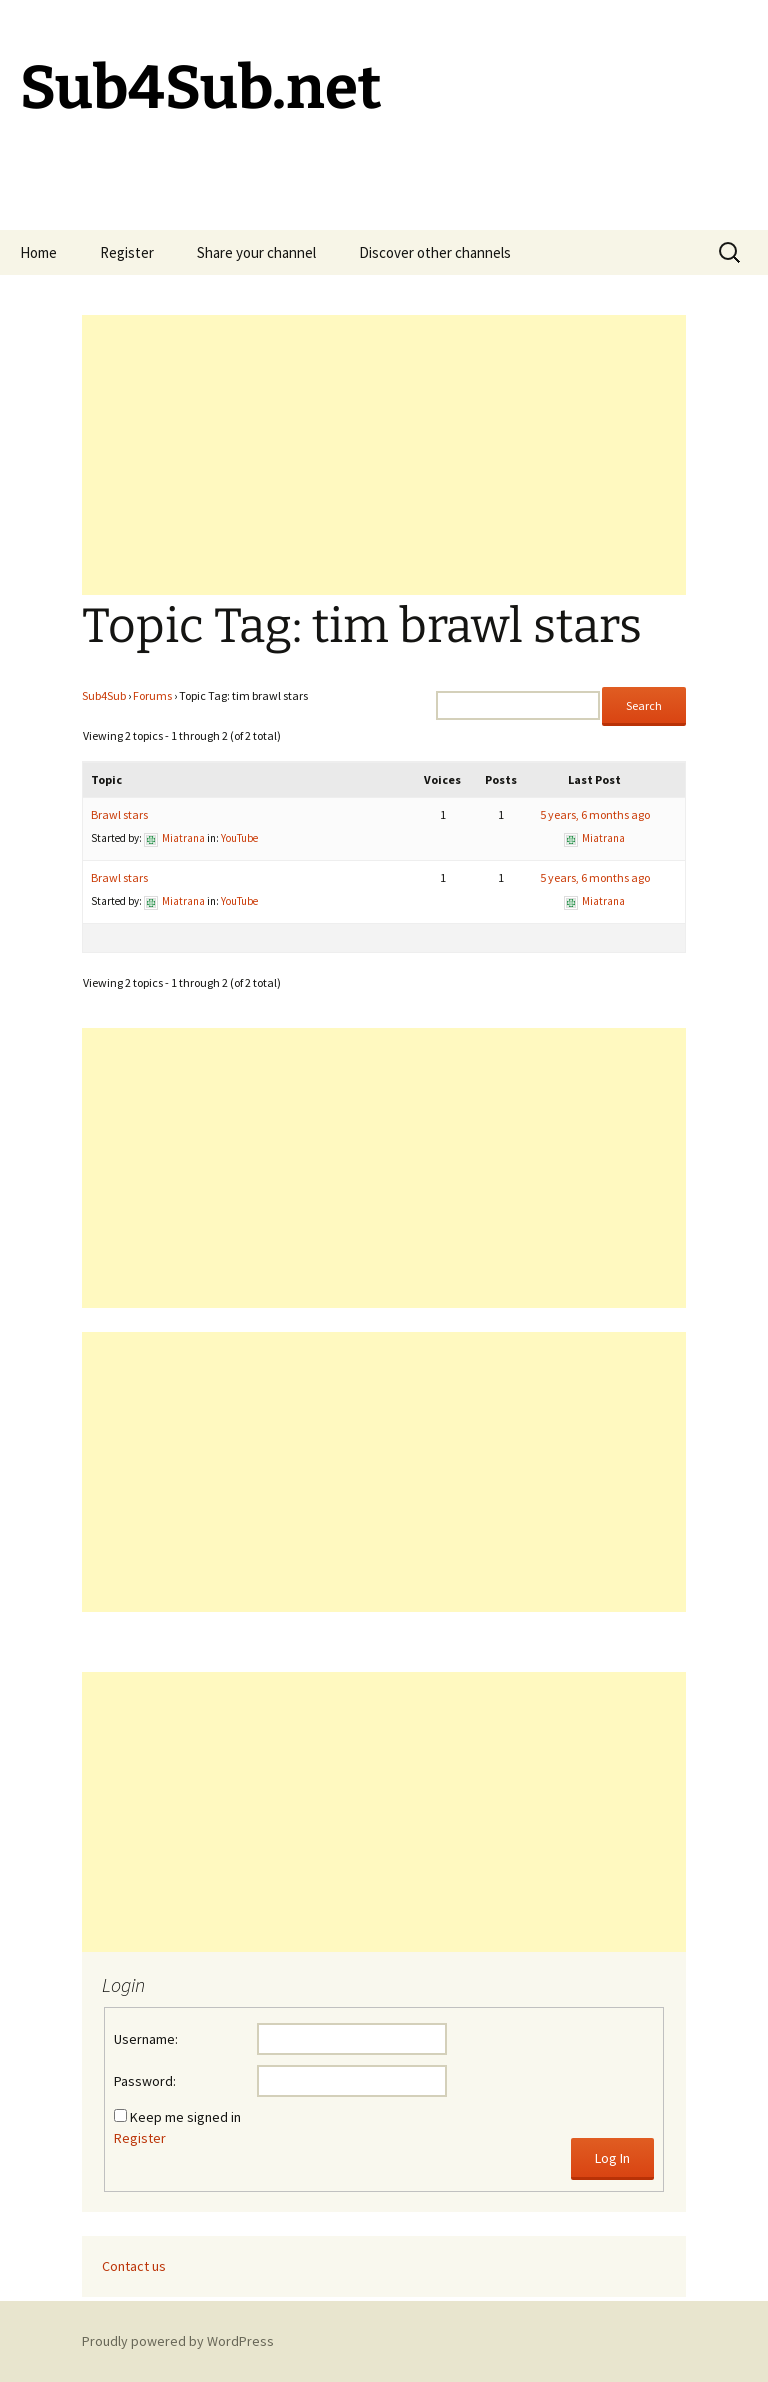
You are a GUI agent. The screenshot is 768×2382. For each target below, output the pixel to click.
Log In (612, 2158)
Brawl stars (119, 814)
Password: (145, 2081)
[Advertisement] (384, 455)
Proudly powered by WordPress (178, 2341)
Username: (146, 2039)
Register (127, 252)
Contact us (134, 2266)
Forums (152, 695)
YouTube (239, 838)
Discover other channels (435, 252)
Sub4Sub (104, 695)
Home (38, 252)
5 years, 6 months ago (595, 814)
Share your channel (256, 252)
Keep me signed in (185, 2117)
